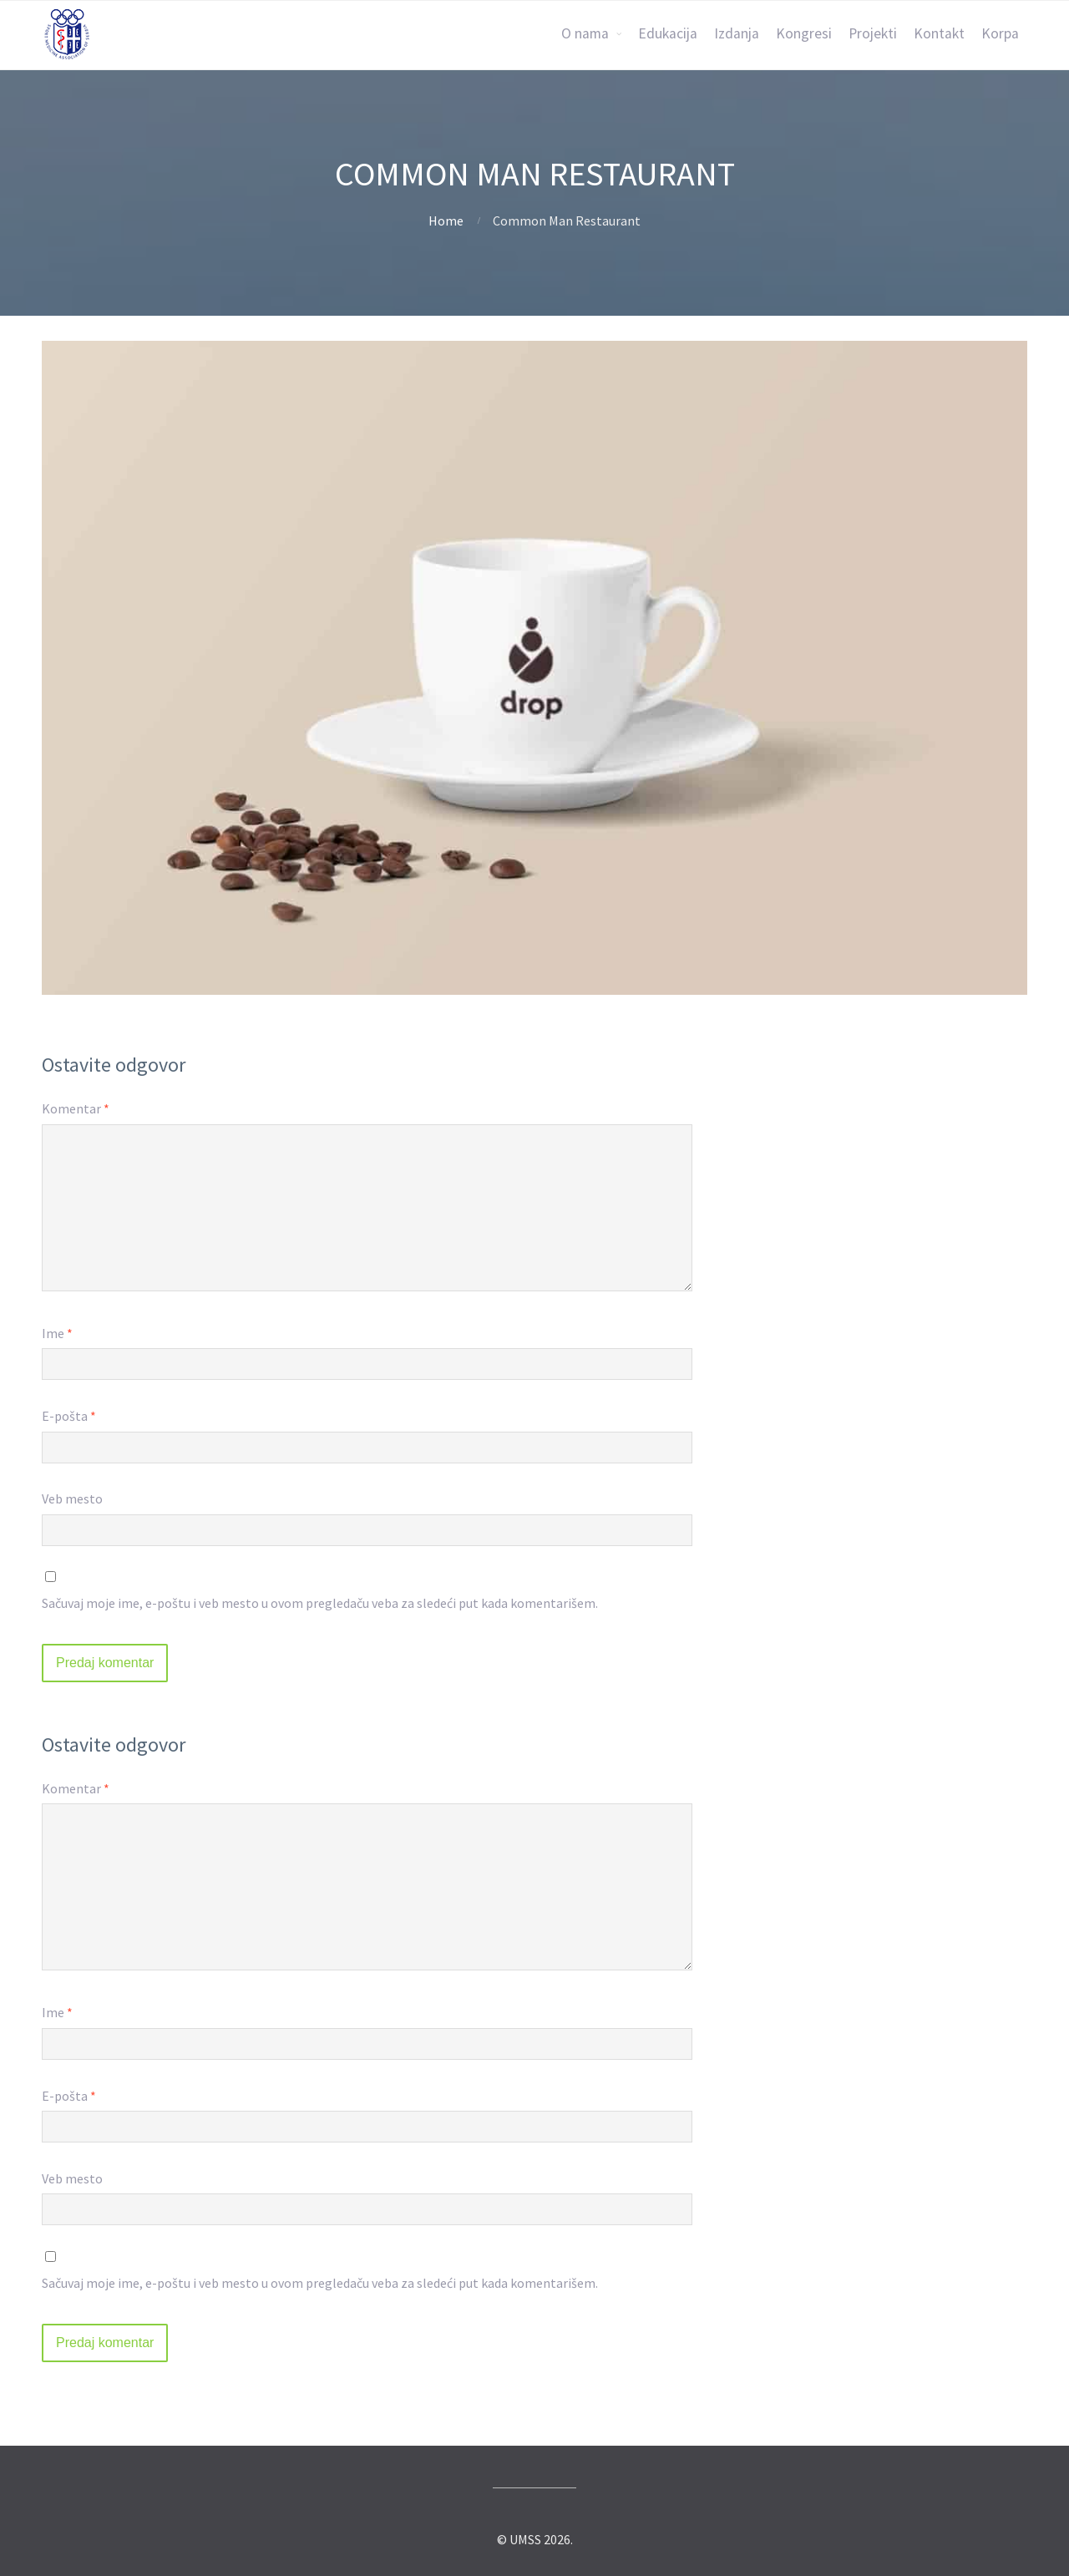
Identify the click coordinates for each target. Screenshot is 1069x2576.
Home (446, 220)
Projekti (873, 33)
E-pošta (69, 1415)
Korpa (1000, 33)
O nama (585, 33)
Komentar (75, 1108)
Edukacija (667, 33)
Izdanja (736, 33)
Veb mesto (72, 1498)
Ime (57, 1333)
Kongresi (804, 33)
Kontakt (939, 33)
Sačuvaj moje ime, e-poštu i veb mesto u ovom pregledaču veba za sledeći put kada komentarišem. (320, 1603)
